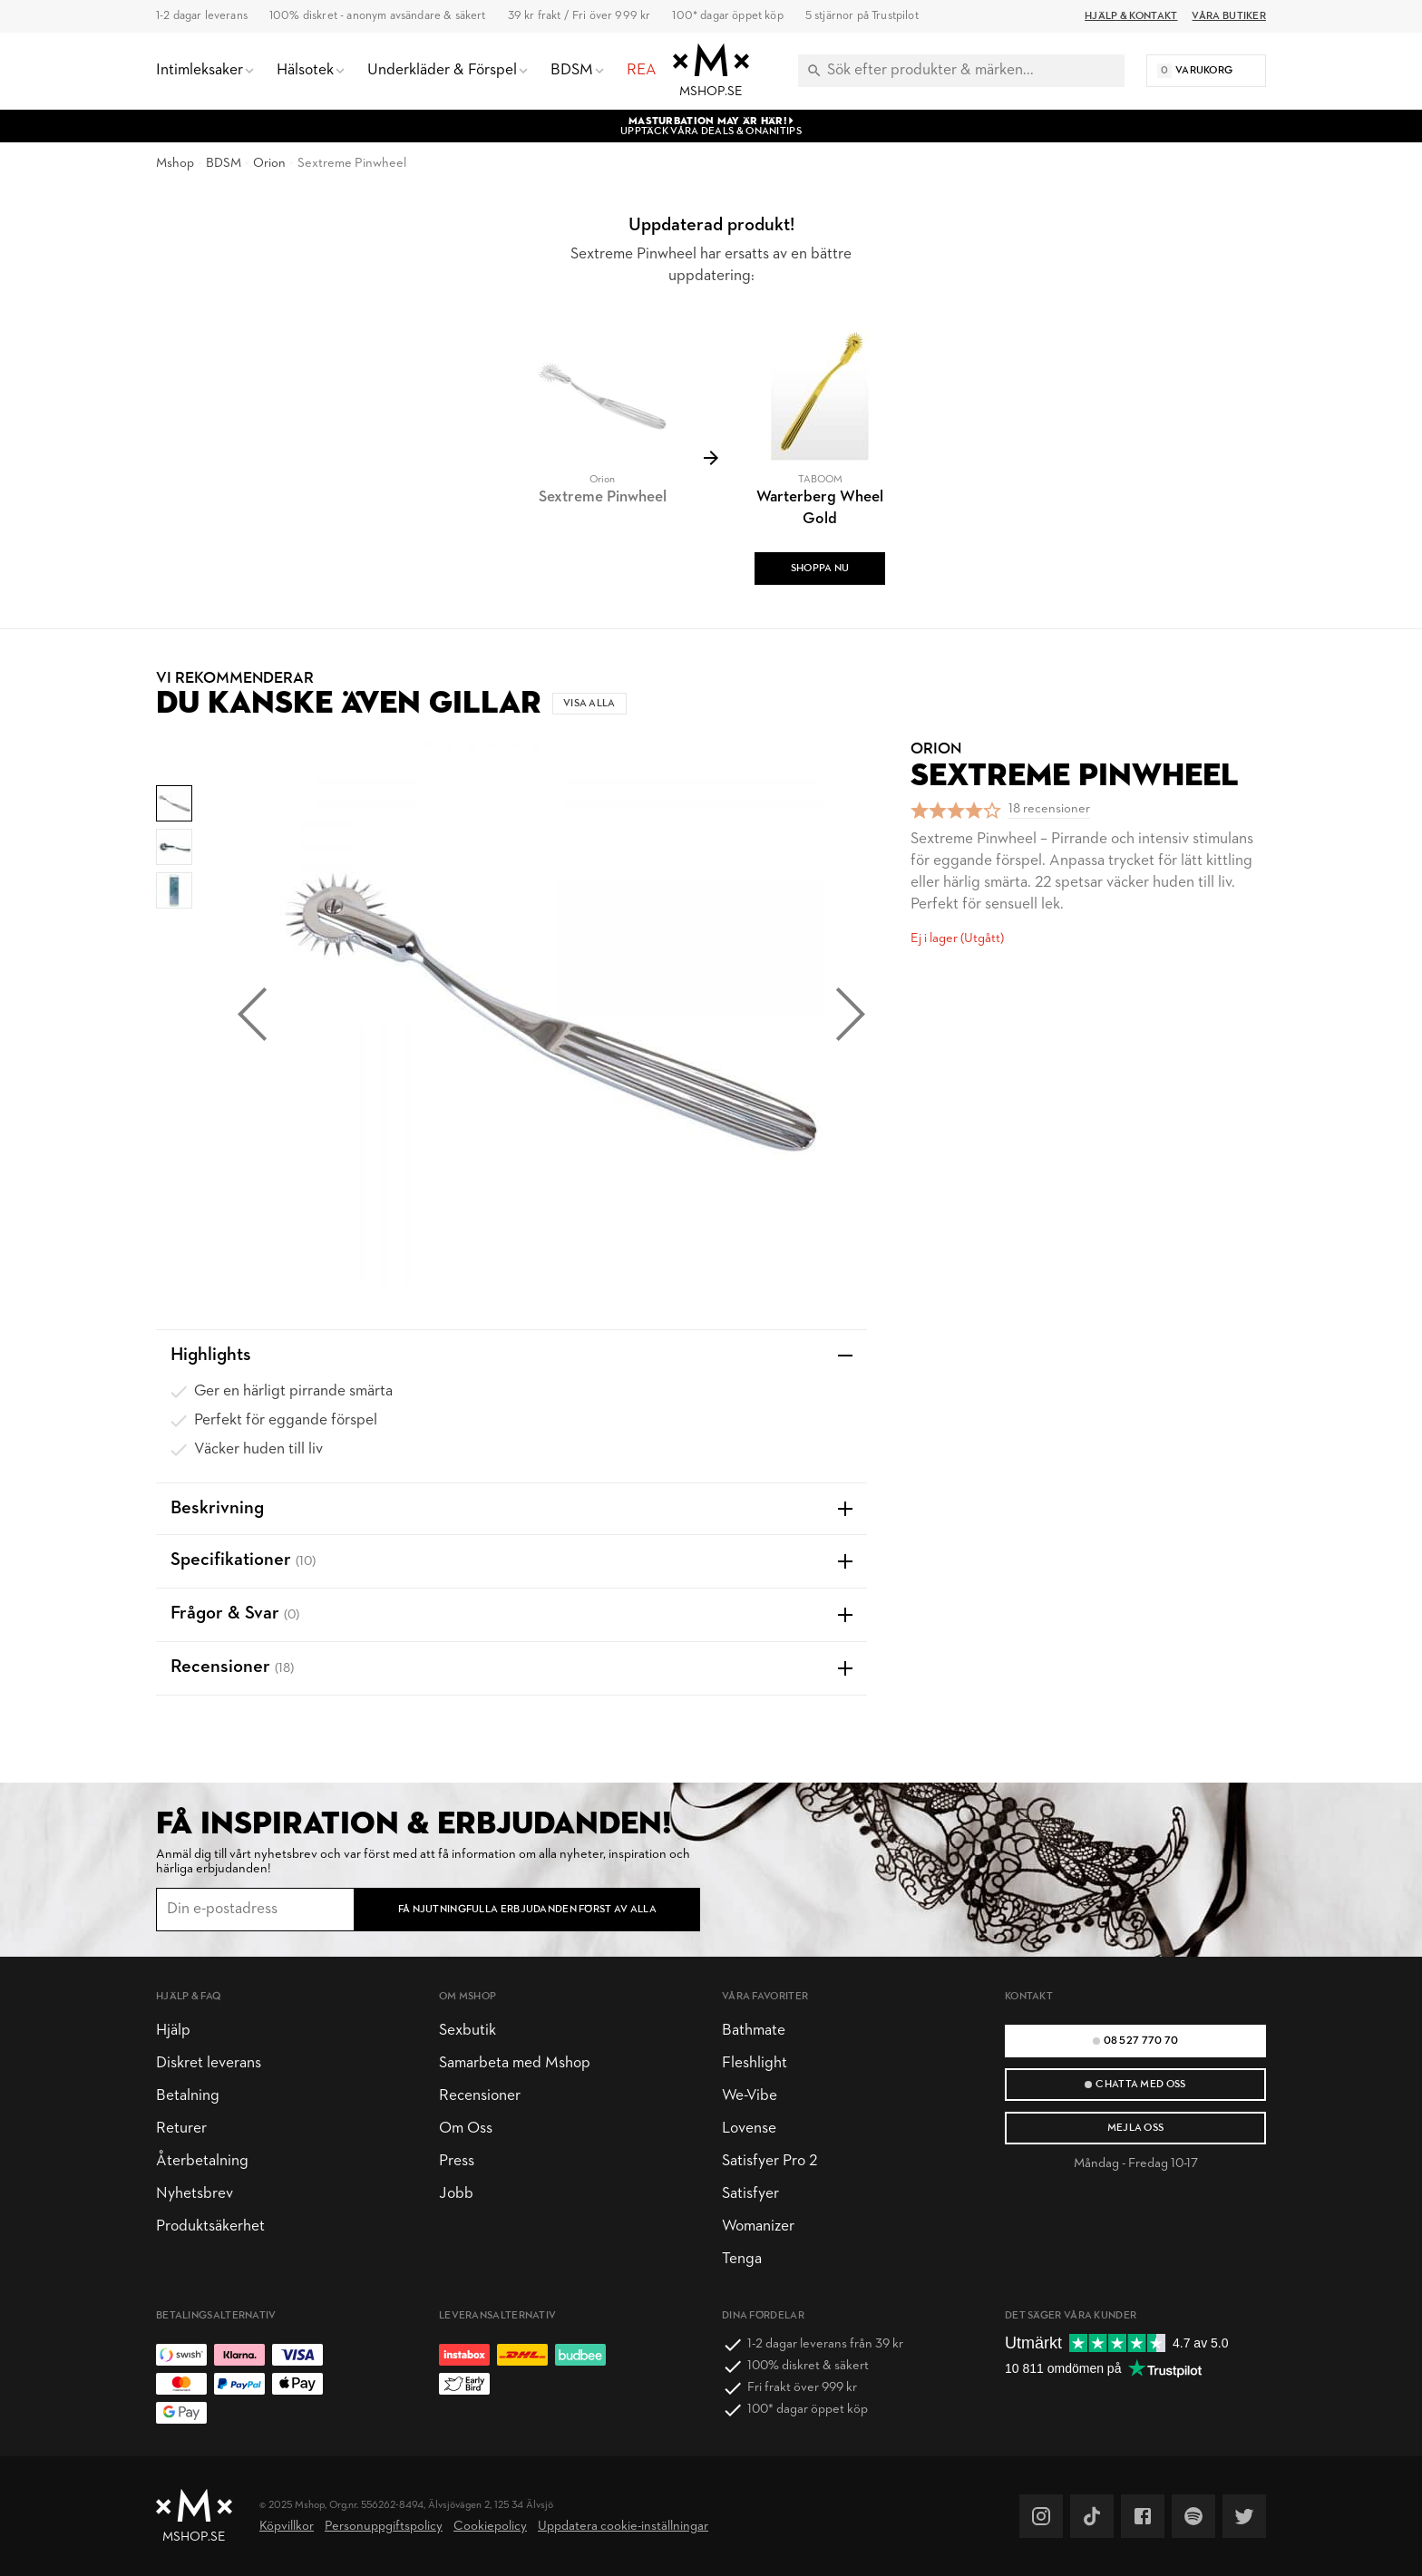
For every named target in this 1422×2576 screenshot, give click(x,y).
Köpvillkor (286, 2526)
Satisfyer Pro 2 (769, 2161)
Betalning (187, 2096)
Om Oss (465, 2128)
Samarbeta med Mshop (514, 2063)
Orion (269, 163)
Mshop (175, 163)
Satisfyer (750, 2194)
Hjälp (173, 2030)
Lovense (749, 2128)
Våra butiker (1229, 16)
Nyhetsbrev (194, 2194)
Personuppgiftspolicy (384, 2526)
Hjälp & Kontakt (1131, 16)
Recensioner (480, 2096)
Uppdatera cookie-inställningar (623, 2526)
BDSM (223, 163)
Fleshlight (754, 2063)
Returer (181, 2128)
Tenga (742, 2259)
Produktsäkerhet (210, 2226)
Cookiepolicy (490, 2526)
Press (456, 2161)
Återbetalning (202, 2161)
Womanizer (758, 2226)
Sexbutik (467, 2030)
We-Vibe (749, 2096)
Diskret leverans (208, 2063)
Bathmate (753, 2030)
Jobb (456, 2194)
